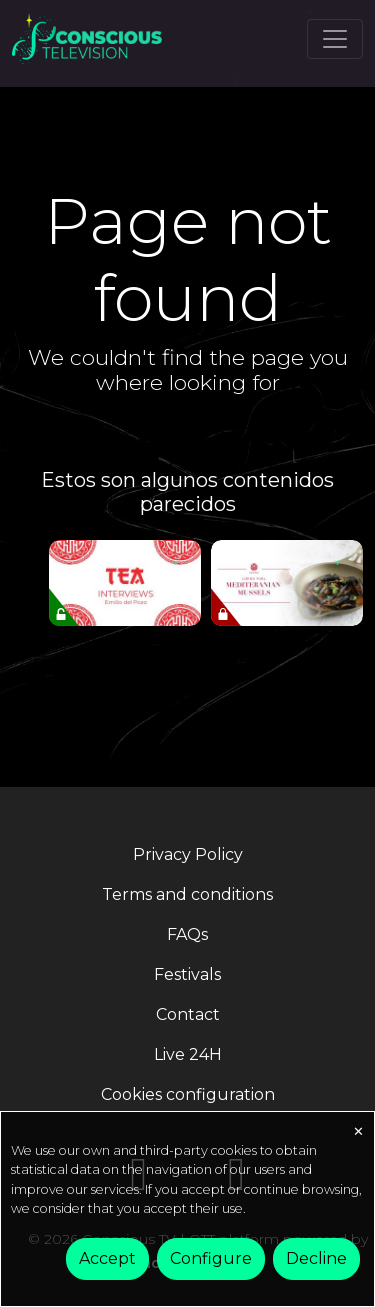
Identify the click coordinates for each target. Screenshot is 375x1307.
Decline (316, 1258)
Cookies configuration (188, 1094)
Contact (188, 1014)
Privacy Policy (188, 854)
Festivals (187, 974)
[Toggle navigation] (335, 39)
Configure (211, 1258)
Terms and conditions (187, 894)
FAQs (187, 934)
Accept (107, 1258)
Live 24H (188, 1054)
